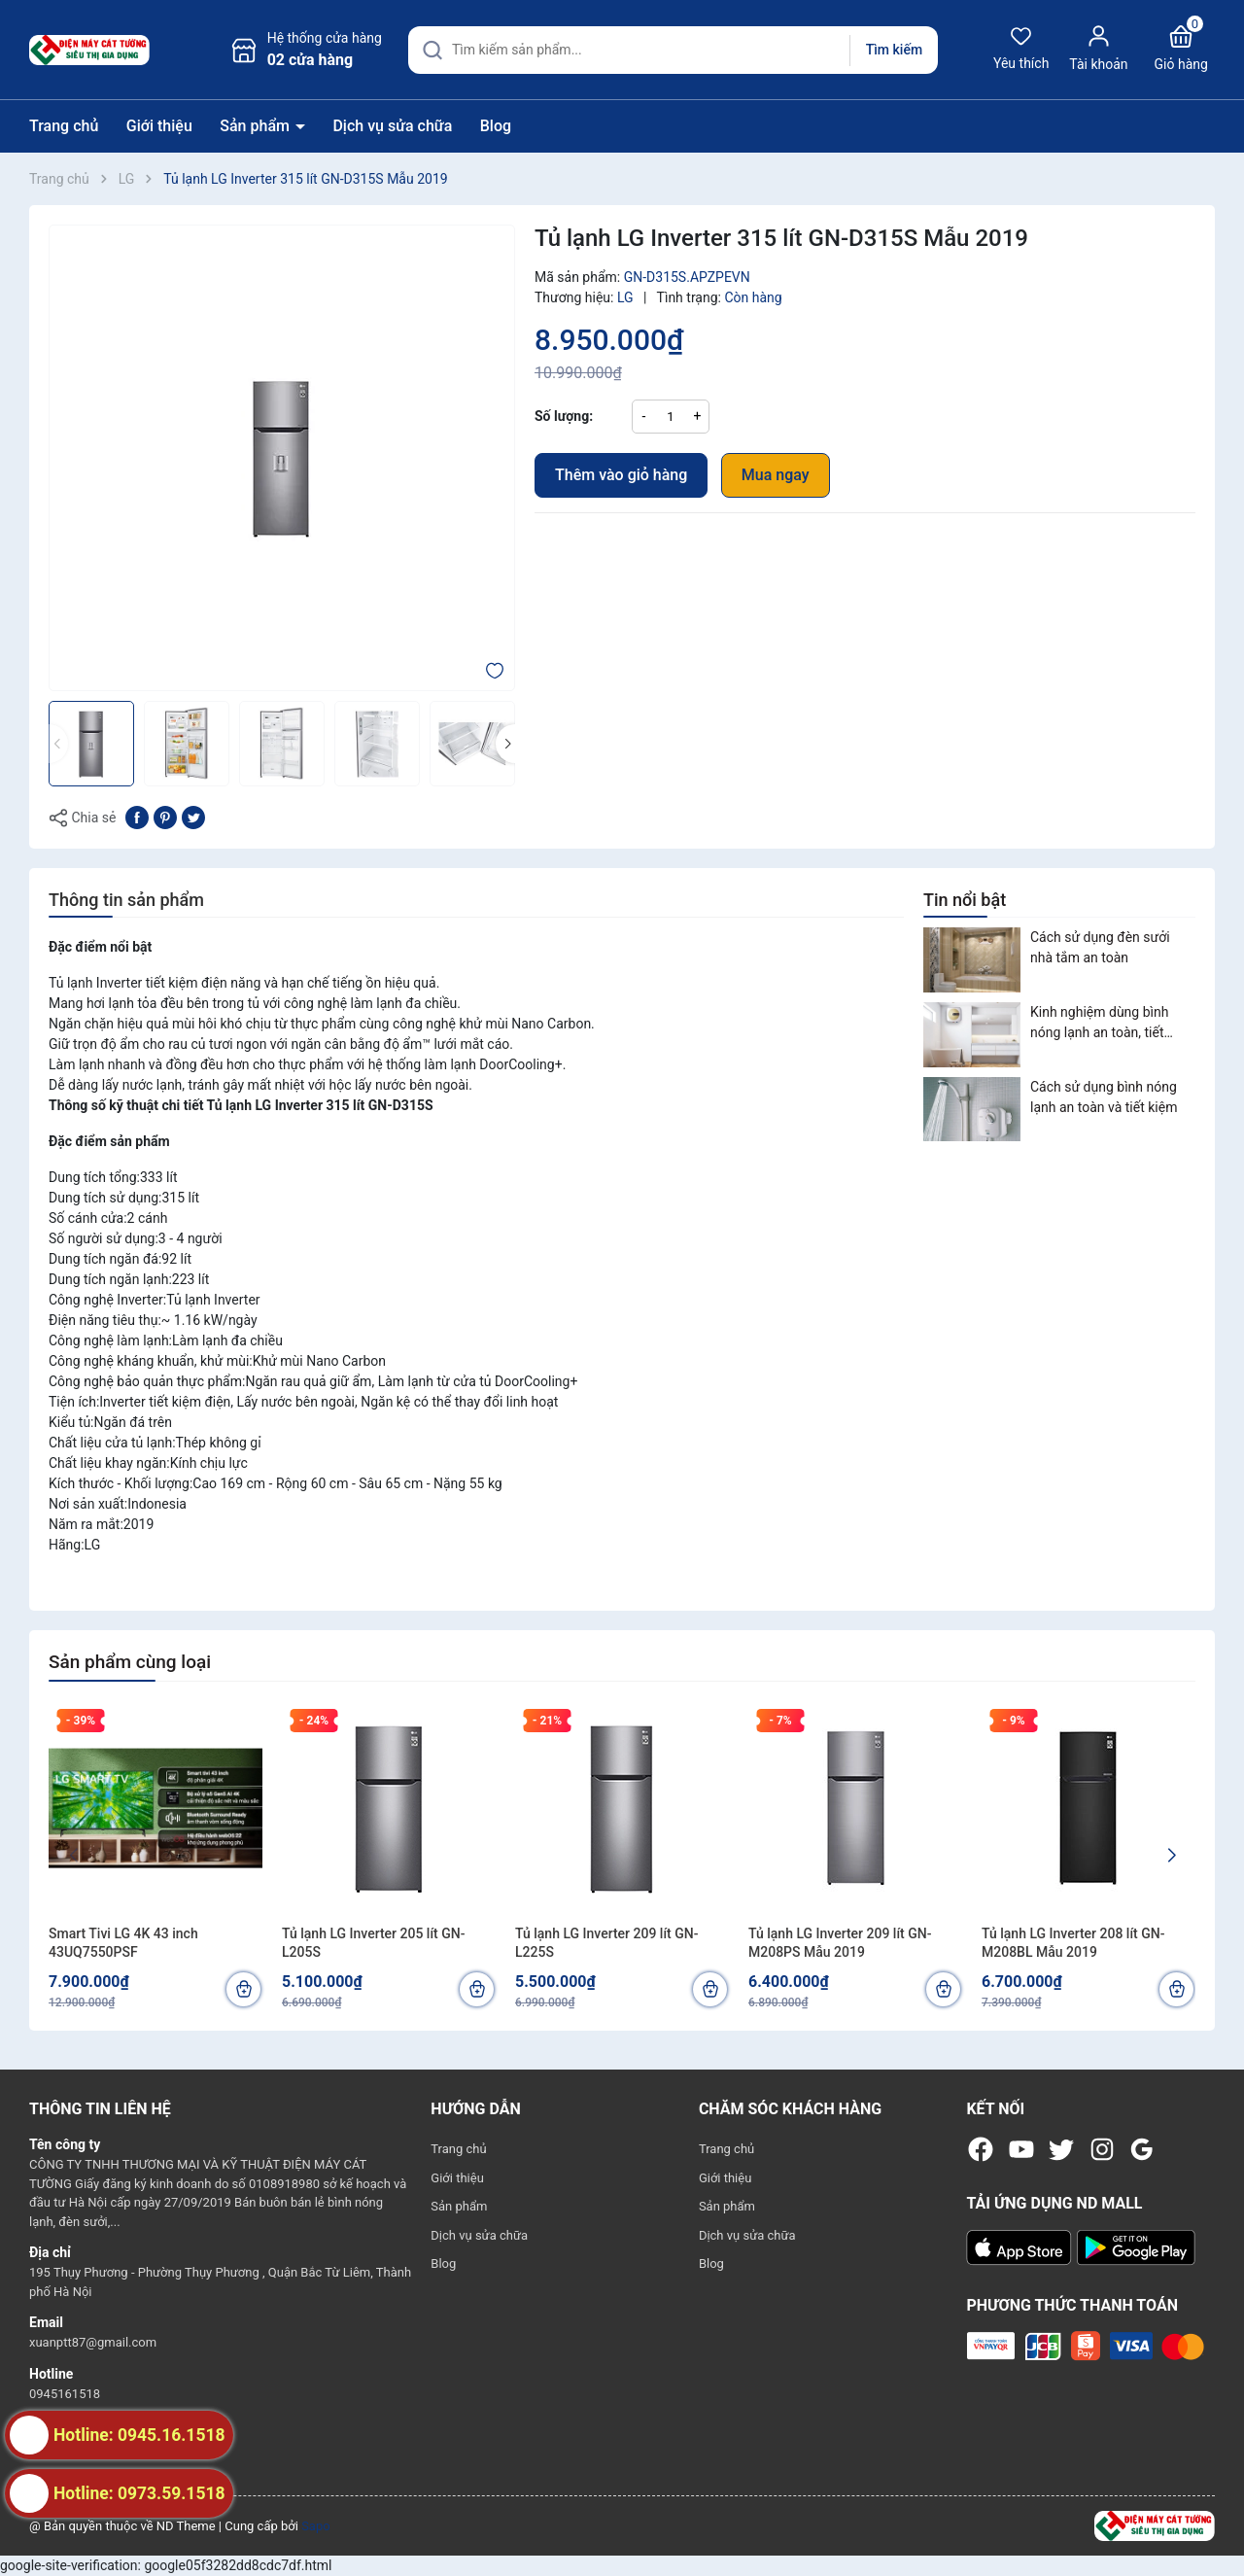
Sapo (315, 2526)
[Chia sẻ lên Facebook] (137, 816)
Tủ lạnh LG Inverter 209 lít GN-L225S (606, 1943)
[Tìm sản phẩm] (673, 50)
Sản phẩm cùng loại (130, 1662)
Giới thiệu (159, 126)
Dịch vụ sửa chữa (392, 126)
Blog (495, 126)
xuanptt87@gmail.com (92, 2342)
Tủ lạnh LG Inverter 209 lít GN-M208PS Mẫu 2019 (839, 1943)
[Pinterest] (165, 816)
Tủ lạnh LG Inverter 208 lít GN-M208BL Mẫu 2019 (1073, 1943)
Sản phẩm (257, 126)
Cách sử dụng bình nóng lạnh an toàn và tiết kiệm (1103, 1097)
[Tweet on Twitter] (193, 816)
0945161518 (64, 2393)
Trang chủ (63, 126)
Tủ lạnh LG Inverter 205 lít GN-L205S (373, 1943)
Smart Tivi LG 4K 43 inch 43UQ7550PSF (123, 1943)
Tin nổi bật (964, 899)
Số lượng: (564, 416)
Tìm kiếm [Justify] (894, 49)
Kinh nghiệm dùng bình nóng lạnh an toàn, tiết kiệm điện (1099, 1023)
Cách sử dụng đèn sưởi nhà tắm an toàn (1100, 947)
